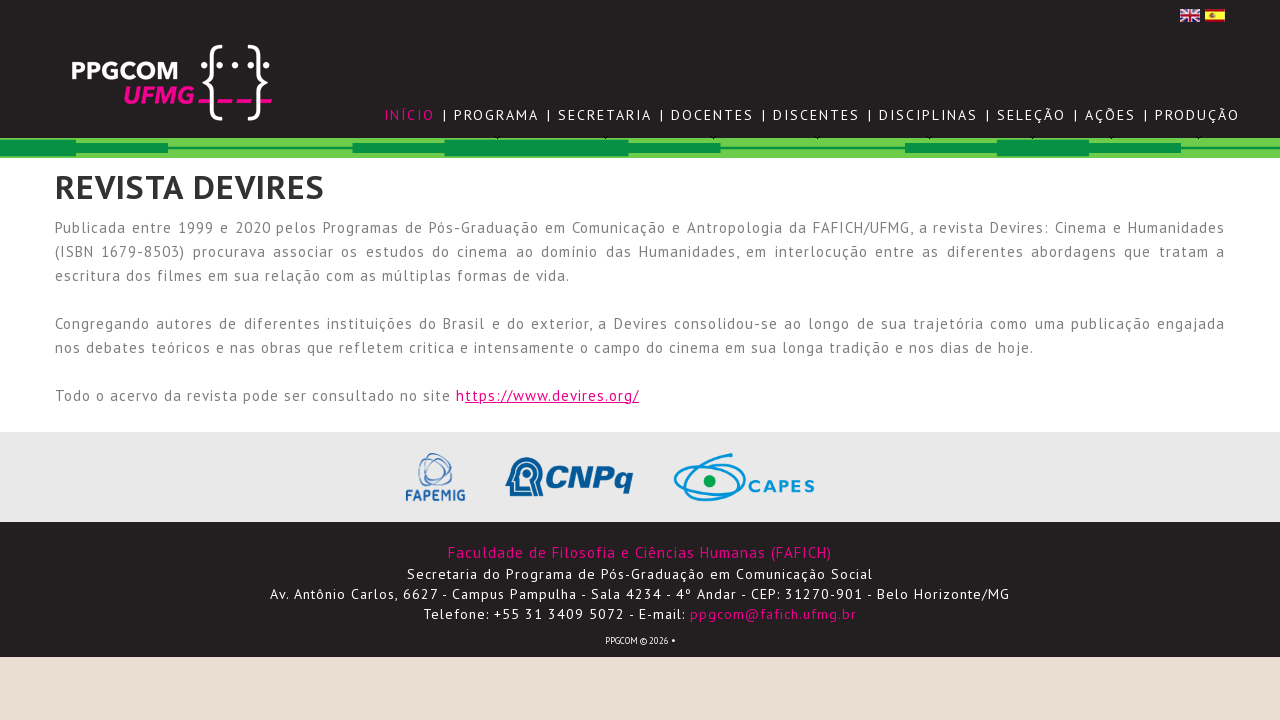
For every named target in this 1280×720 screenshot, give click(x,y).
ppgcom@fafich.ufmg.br (773, 614)
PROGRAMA (496, 115)
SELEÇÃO (1031, 115)
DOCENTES (712, 115)
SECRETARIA (605, 115)
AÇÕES (1110, 115)
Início (409, 115)
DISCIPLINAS (928, 115)
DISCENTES (816, 115)
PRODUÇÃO (1197, 115)
